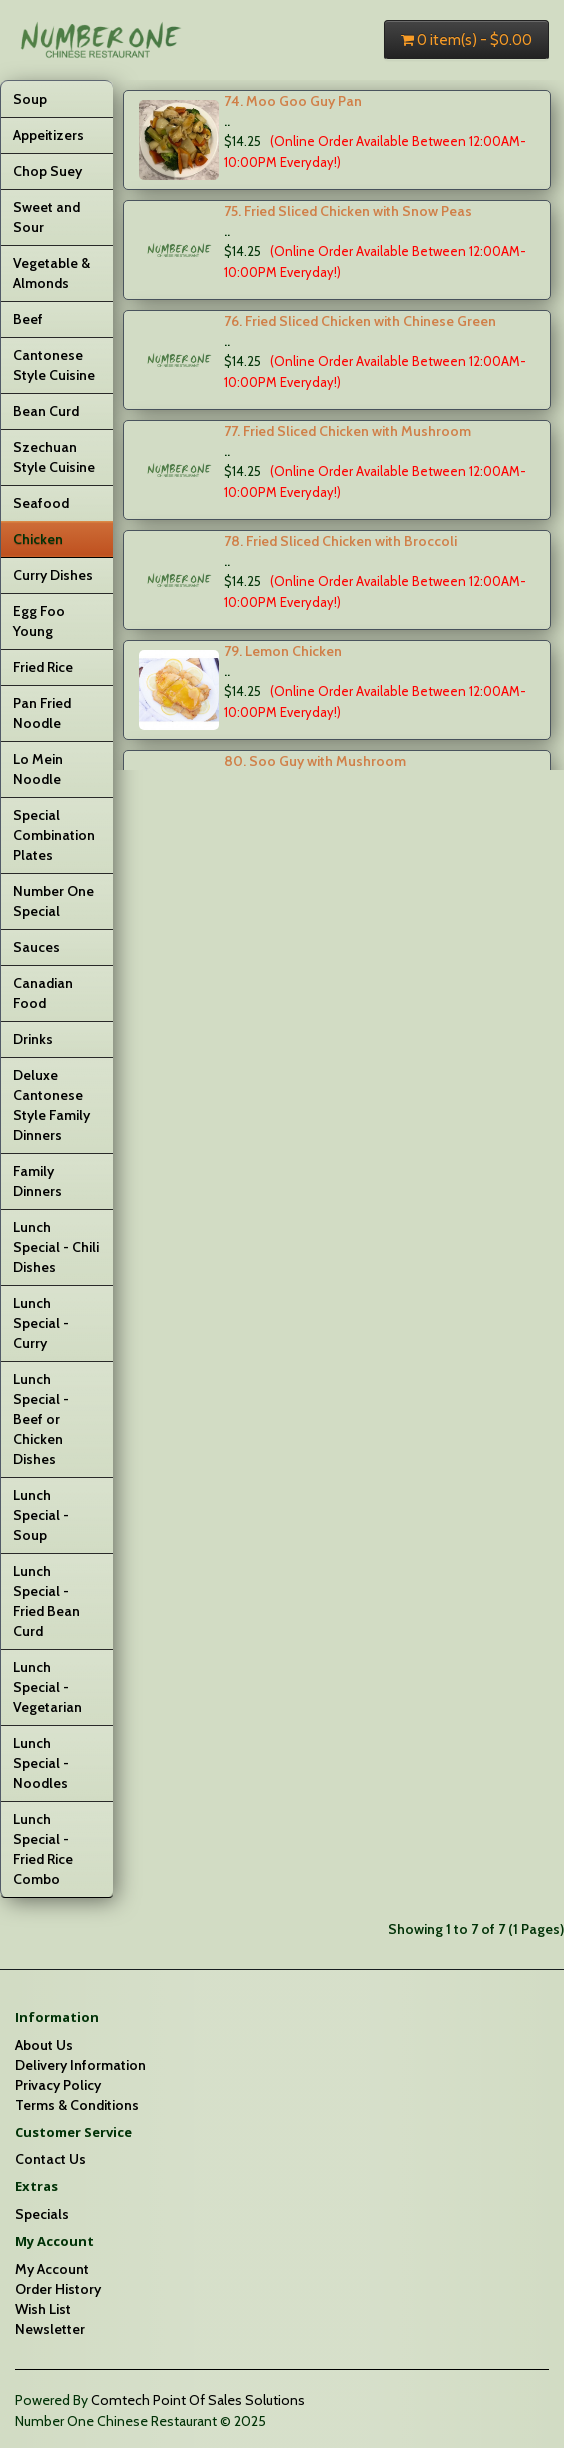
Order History (58, 2289)
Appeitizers (48, 135)
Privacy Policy (58, 2085)
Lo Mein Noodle (38, 769)
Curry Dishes (53, 575)
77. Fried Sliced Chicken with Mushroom (347, 431)
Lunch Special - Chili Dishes (56, 1247)
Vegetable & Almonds (51, 273)
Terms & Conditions (77, 2105)
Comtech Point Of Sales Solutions (198, 2400)
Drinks (33, 1039)
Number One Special (53, 901)
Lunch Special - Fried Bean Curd (46, 1601)
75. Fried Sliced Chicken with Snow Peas (348, 211)
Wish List (43, 2309)
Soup (30, 99)
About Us (44, 2045)
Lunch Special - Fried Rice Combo (43, 1849)
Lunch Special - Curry (41, 1323)
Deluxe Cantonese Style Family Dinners (51, 1105)
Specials (42, 2214)
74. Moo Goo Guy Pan (293, 101)
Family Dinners (37, 1181)
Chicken (38, 539)
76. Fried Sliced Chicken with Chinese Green (360, 321)
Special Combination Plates (54, 835)
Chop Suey (47, 171)
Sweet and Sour (46, 217)
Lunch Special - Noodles (41, 1763)
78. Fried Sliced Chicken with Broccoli (340, 541)
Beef (28, 319)
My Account (52, 2269)
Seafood (41, 503)
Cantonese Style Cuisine (54, 365)
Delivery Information (80, 2065)
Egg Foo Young (39, 621)
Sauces (36, 947)
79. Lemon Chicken (283, 651)
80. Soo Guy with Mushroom (315, 761)
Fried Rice (43, 667)
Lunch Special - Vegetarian (47, 1687)
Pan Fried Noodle (42, 713)
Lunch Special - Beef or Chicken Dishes (41, 1419)
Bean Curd (46, 411)
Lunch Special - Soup (41, 1515)
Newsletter (50, 2329)
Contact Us (50, 2159)
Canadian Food (43, 993)
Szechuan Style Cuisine (54, 457)
